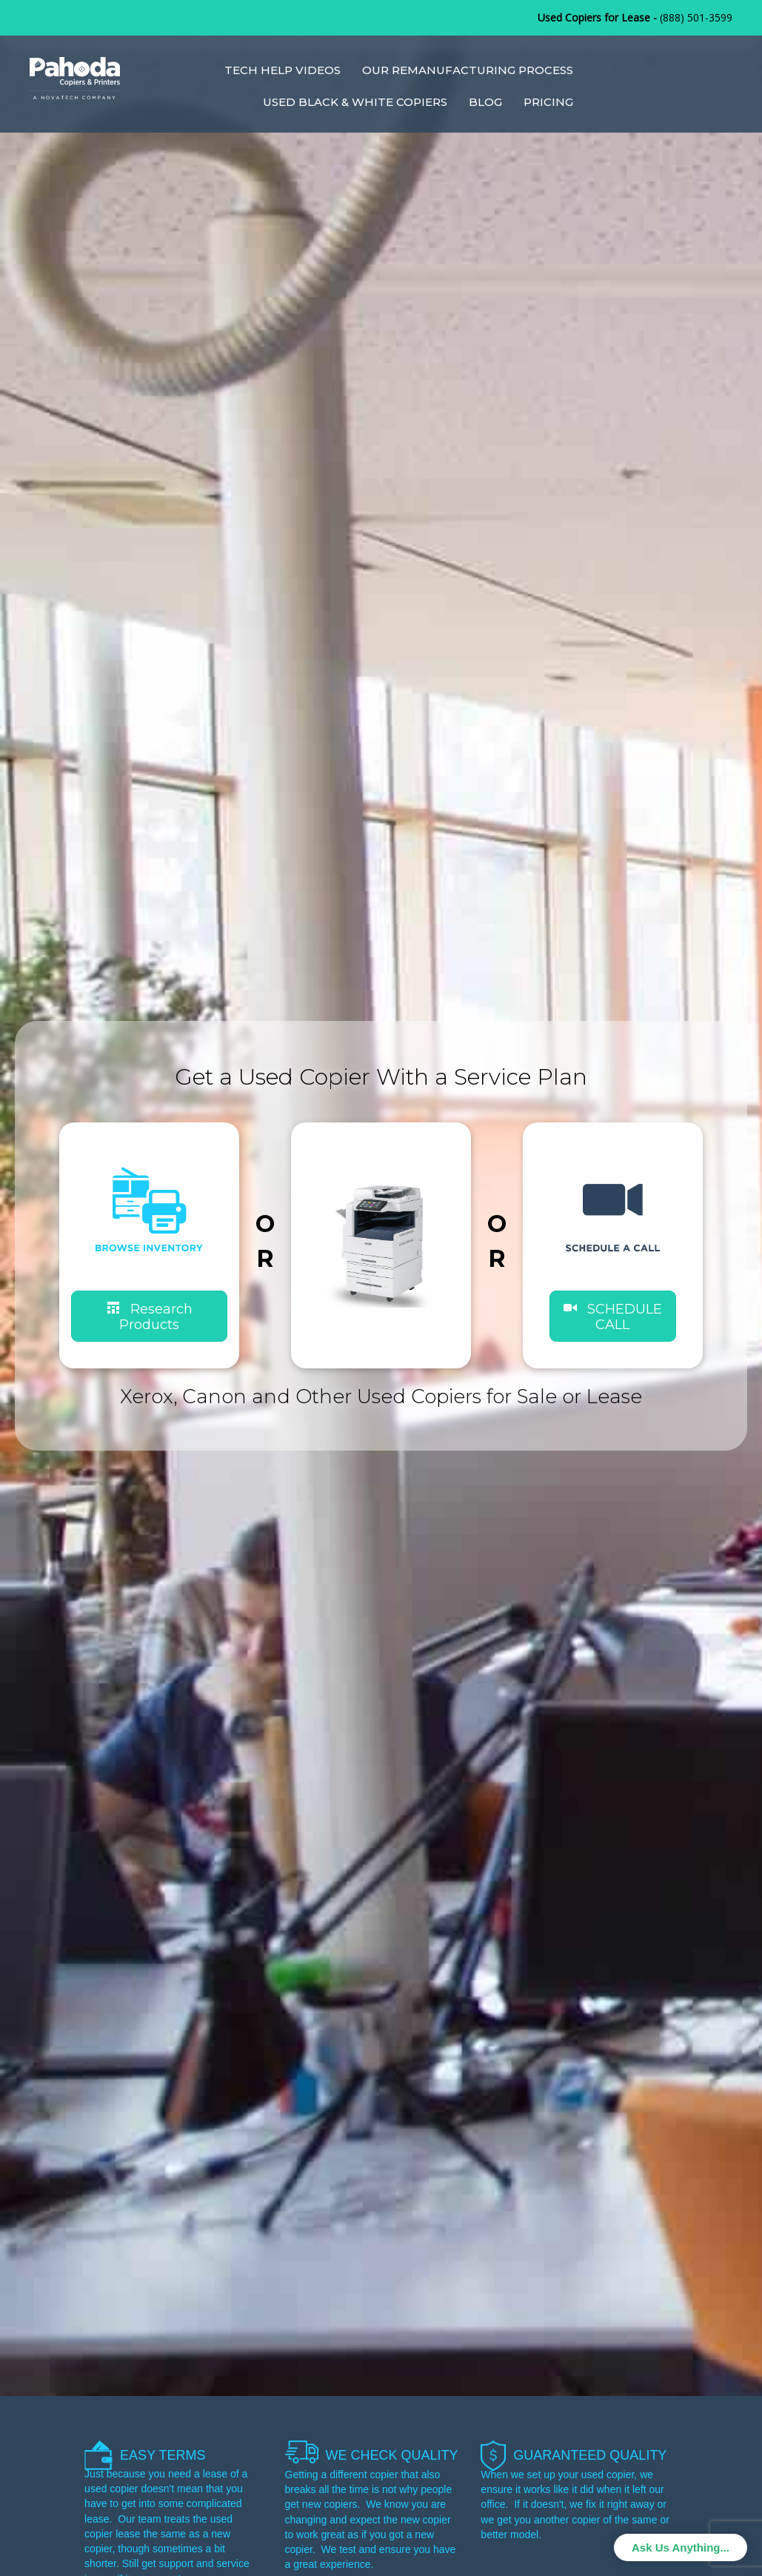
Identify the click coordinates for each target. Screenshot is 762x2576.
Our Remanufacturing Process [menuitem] (467, 70)
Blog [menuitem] (485, 102)
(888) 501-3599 (696, 17)
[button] (612, 1316)
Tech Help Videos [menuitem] (282, 70)
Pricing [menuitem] (548, 102)
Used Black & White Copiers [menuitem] (355, 102)
